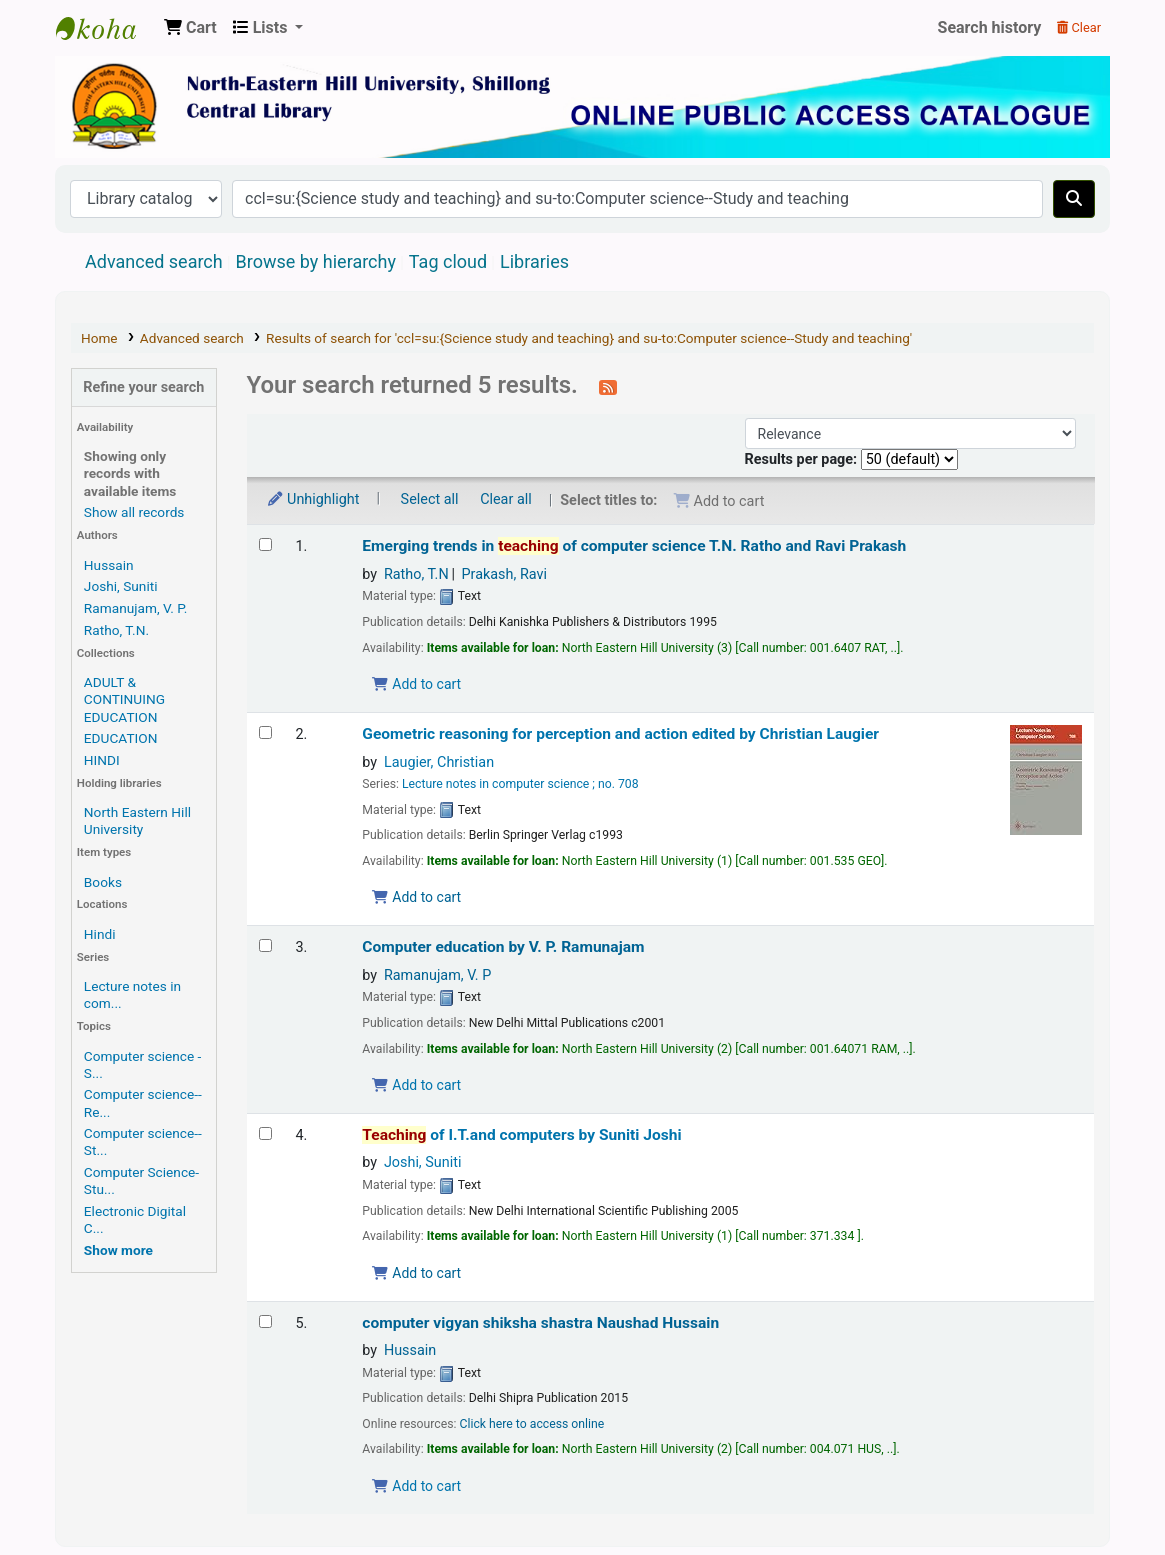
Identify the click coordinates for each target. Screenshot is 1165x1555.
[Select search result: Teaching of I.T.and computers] (265, 1133)
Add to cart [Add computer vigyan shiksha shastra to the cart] (416, 1486)
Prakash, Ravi (504, 574)
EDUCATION (121, 738)
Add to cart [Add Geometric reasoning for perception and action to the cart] (416, 897)
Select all (430, 499)
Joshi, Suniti (121, 586)
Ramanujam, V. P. (135, 608)
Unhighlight (313, 499)
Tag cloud (448, 261)
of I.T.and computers (521, 1135)
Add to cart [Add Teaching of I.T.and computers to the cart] (416, 1273)
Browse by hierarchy (316, 261)
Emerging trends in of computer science (634, 546)
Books (103, 882)
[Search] (1074, 199)
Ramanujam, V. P (437, 975)
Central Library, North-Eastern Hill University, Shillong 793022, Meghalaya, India (106, 28)
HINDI (102, 760)
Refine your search (143, 387)
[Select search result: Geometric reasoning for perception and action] (265, 732)
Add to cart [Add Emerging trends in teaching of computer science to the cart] (416, 684)
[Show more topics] (118, 1250)
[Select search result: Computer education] (265, 945)
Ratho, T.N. (116, 630)
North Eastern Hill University (137, 820)
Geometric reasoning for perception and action (620, 734)
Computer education (503, 947)
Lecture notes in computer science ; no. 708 (520, 784)
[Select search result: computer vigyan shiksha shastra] (265, 1321)
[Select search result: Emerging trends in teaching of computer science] (265, 544)
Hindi (100, 934)
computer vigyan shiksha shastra (540, 1323)
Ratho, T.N (416, 574)
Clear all (506, 499)
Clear (1079, 27)
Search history (990, 27)
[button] (190, 28)
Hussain (109, 565)
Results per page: (803, 459)
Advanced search (154, 261)
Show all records (134, 512)
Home (99, 338)
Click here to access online (532, 1424)
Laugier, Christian (439, 762)
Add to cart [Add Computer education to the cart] (416, 1085)
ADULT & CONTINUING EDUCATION (124, 699)
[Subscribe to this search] (608, 387)
